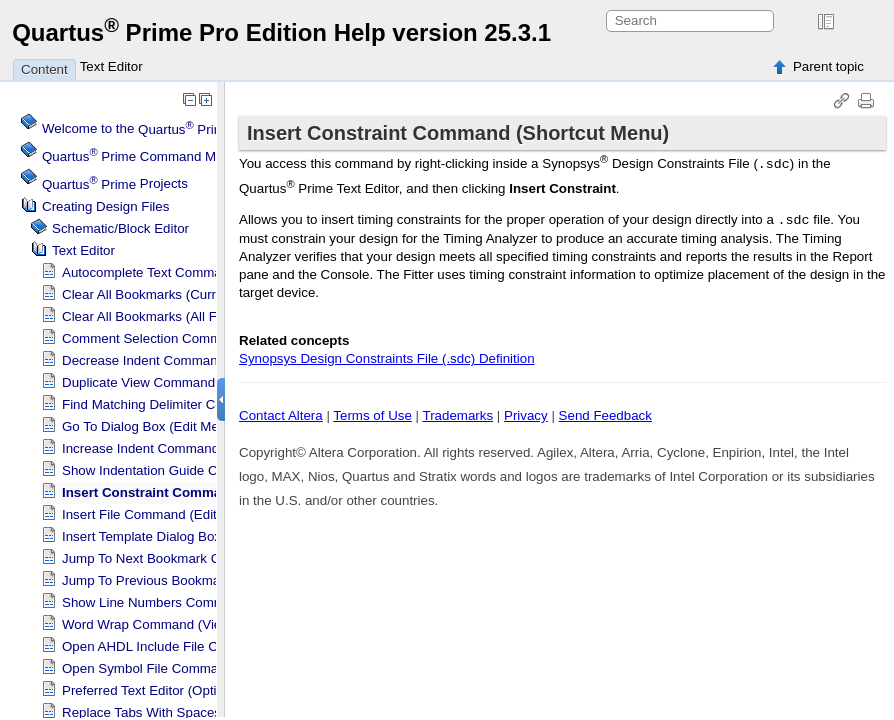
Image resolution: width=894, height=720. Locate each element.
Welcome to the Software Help (215, 129)
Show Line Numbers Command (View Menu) (193, 602)
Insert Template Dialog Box (141, 536)
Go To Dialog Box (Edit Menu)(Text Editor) (186, 426)
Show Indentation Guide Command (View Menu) (205, 470)
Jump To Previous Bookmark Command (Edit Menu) (215, 580)
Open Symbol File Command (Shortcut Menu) (197, 668)
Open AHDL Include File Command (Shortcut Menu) (215, 646)
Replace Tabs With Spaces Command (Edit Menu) (210, 712)
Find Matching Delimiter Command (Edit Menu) (201, 404)
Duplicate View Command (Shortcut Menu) (188, 382)
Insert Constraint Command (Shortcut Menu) (202, 492)
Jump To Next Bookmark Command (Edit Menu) (203, 558)
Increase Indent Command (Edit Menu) (177, 448)
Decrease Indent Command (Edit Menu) (180, 360)
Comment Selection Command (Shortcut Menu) (202, 338)
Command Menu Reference (173, 156)
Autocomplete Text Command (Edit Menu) (185, 272)
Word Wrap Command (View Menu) (167, 624)
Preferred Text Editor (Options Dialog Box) (186, 690)
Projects (115, 184)
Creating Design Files (105, 206)
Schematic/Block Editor (120, 228)
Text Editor (111, 66)
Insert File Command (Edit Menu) (160, 514)
